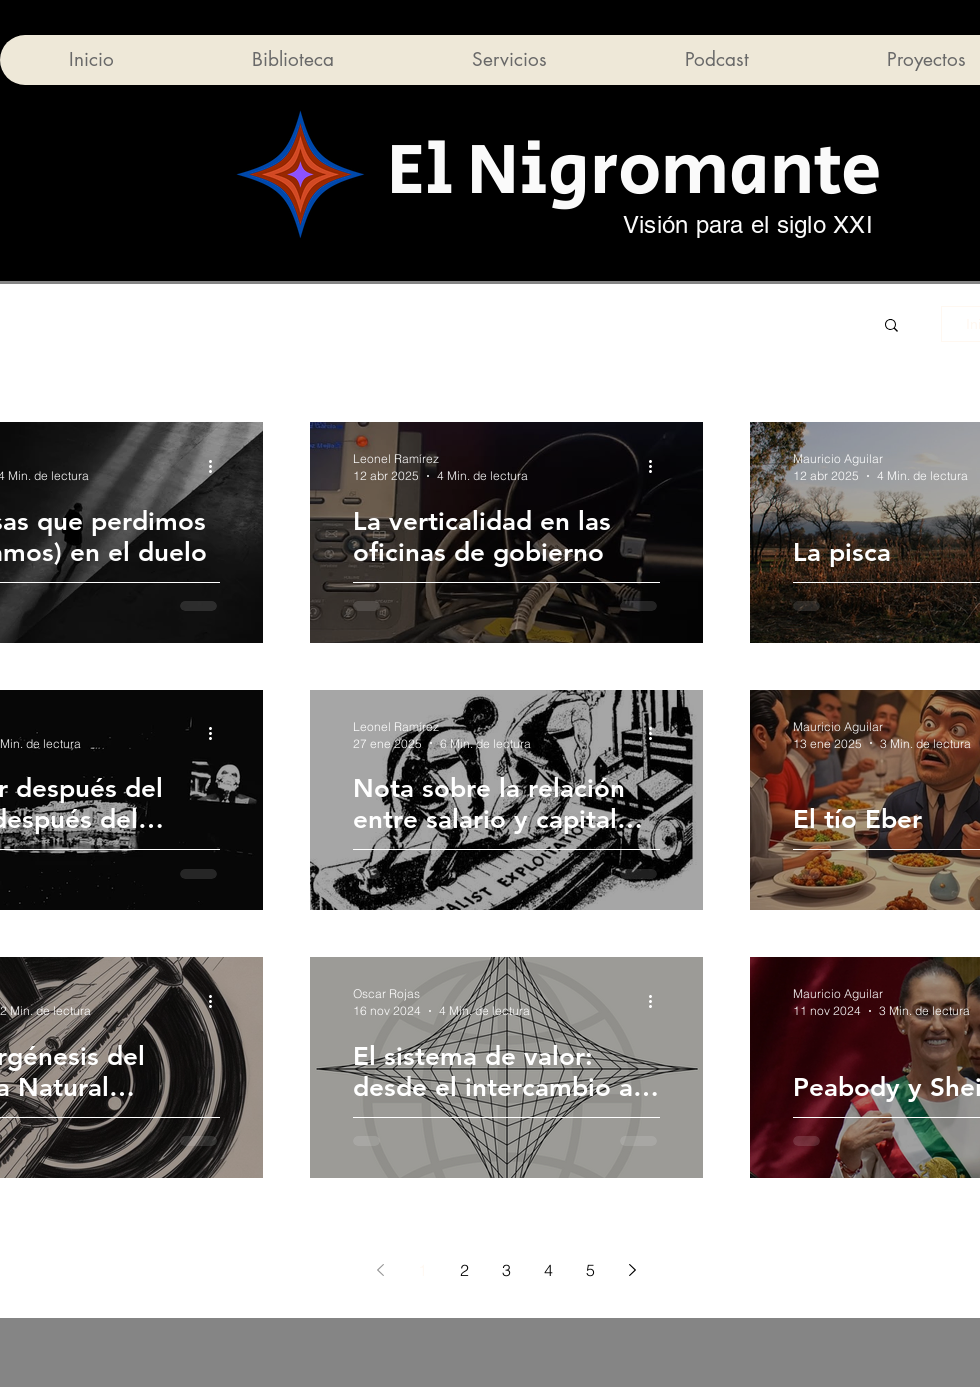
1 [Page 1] (422, 1270)
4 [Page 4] (548, 1270)
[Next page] (633, 1270)
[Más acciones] (217, 466)
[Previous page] (381, 1270)
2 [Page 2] (464, 1270)
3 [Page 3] (506, 1270)
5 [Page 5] (590, 1270)
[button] (891, 326)
